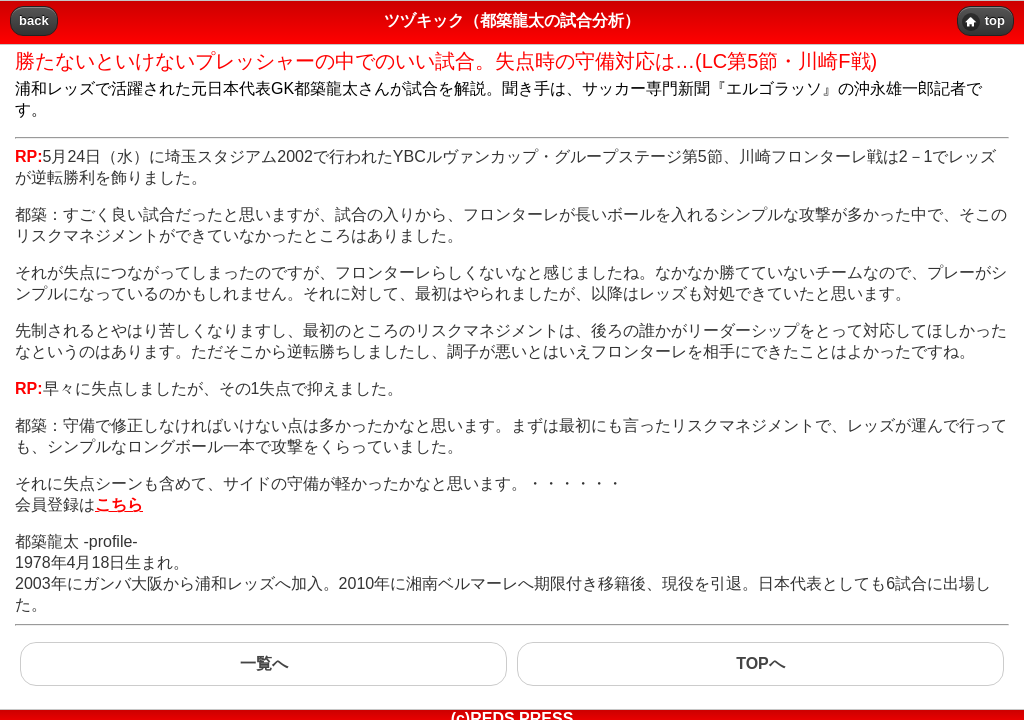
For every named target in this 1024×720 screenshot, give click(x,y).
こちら (119, 504)
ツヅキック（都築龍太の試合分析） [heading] (512, 20)
